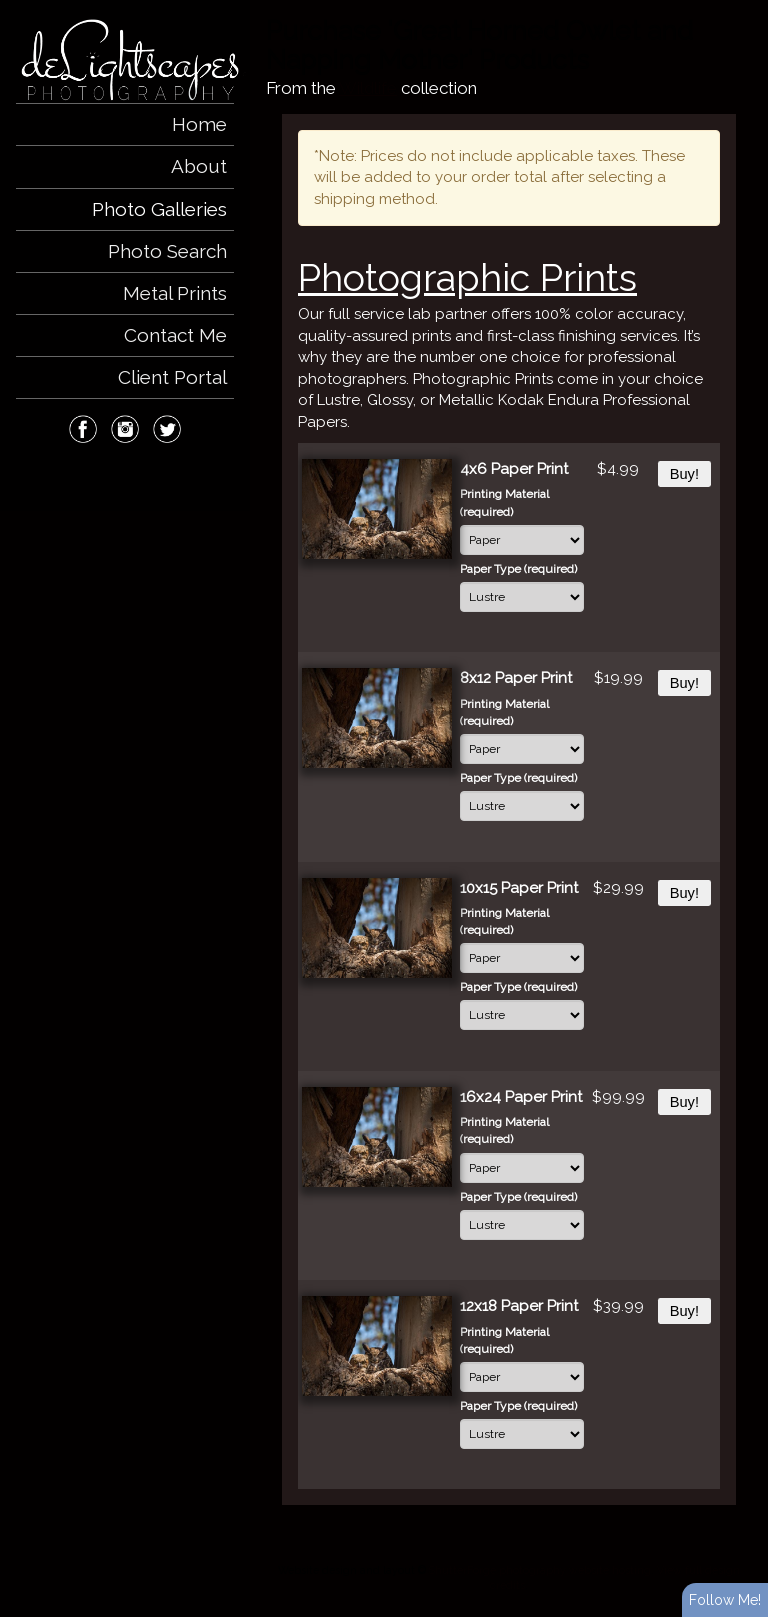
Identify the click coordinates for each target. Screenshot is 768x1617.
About (199, 166)
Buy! (684, 474)
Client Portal (172, 377)
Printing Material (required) (504, 502)
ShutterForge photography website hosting (540, 1570)
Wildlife (368, 88)
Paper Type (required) (518, 569)
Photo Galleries (159, 209)
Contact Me (175, 335)
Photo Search (167, 251)
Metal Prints (175, 293)
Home (199, 124)
